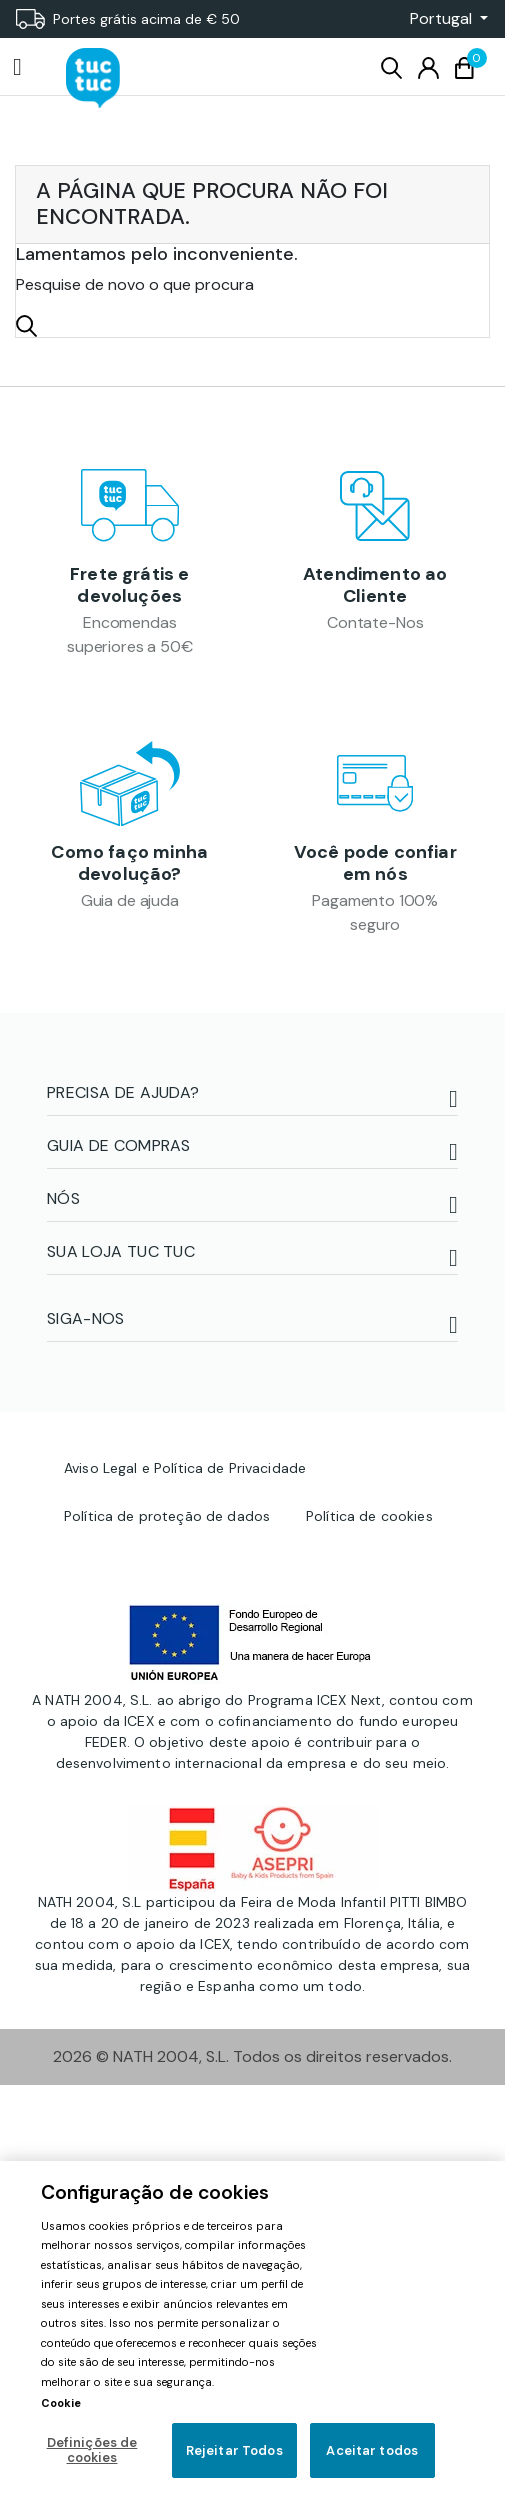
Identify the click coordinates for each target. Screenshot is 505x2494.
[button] (443, 19)
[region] (252, 2327)
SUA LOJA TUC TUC (121, 1252)
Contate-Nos (375, 623)
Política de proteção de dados (167, 1516)
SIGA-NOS (86, 1319)
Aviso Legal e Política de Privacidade (185, 1468)
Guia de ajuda (130, 901)
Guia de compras (119, 1146)
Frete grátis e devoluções (130, 585)
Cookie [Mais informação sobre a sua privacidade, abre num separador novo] (61, 2403)
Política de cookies (369, 1516)
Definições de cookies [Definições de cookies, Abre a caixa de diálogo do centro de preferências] (92, 2450)
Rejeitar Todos (234, 2450)
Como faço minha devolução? (129, 864)
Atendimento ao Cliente (375, 585)
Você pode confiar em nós (375, 864)
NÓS (63, 1199)
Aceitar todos (372, 2450)
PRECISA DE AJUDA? (123, 1093)
